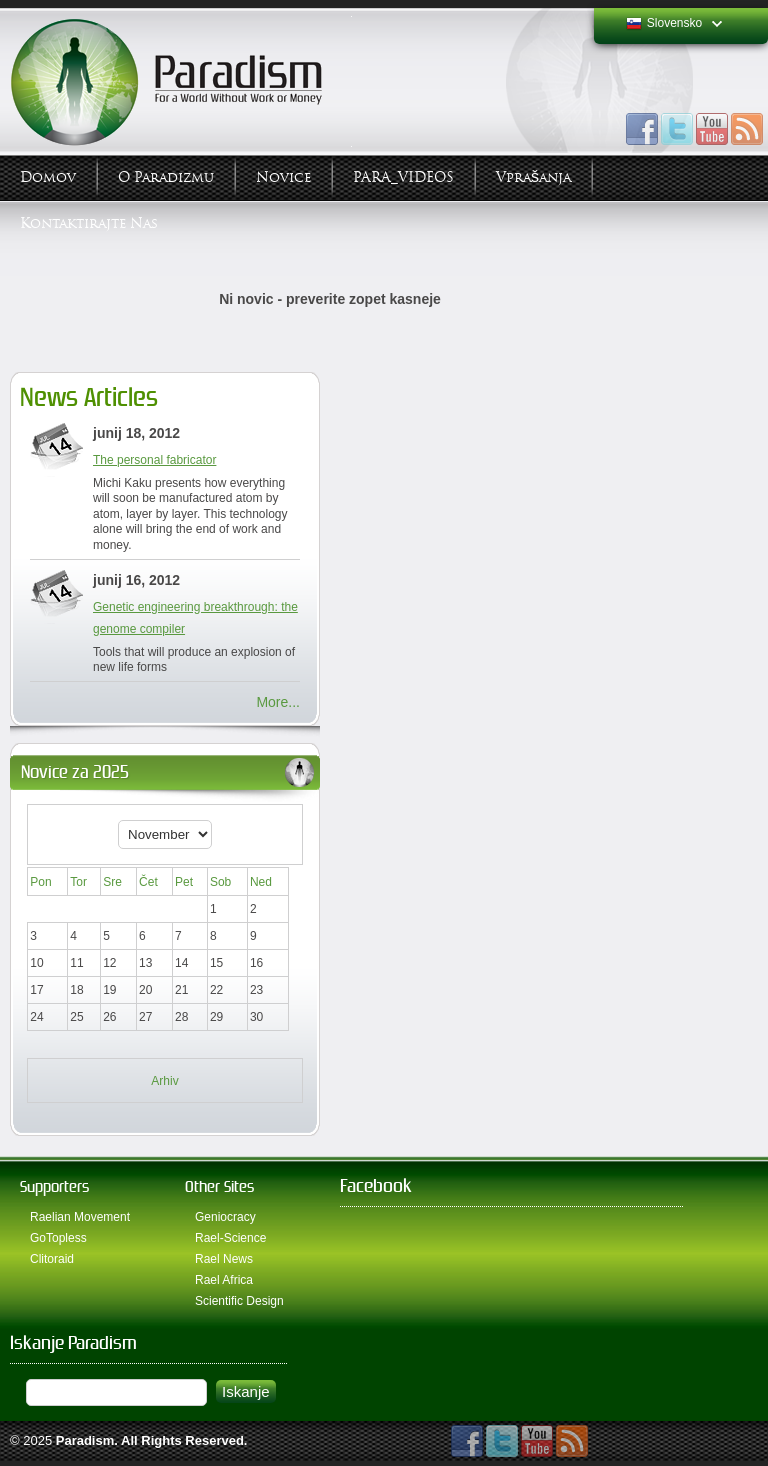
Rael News (224, 1259)
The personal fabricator (154, 460)
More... (278, 702)
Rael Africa (224, 1280)
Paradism (85, 1440)
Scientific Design (239, 1301)
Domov (48, 177)
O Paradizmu (166, 177)
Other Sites (219, 1186)
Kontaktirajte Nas (89, 223)
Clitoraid (52, 1259)
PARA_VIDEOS (403, 177)
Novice (283, 177)
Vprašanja (533, 177)
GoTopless (58, 1238)
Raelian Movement (80, 1217)
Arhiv (164, 1081)
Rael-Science (230, 1238)
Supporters (54, 1186)
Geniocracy (225, 1217)
